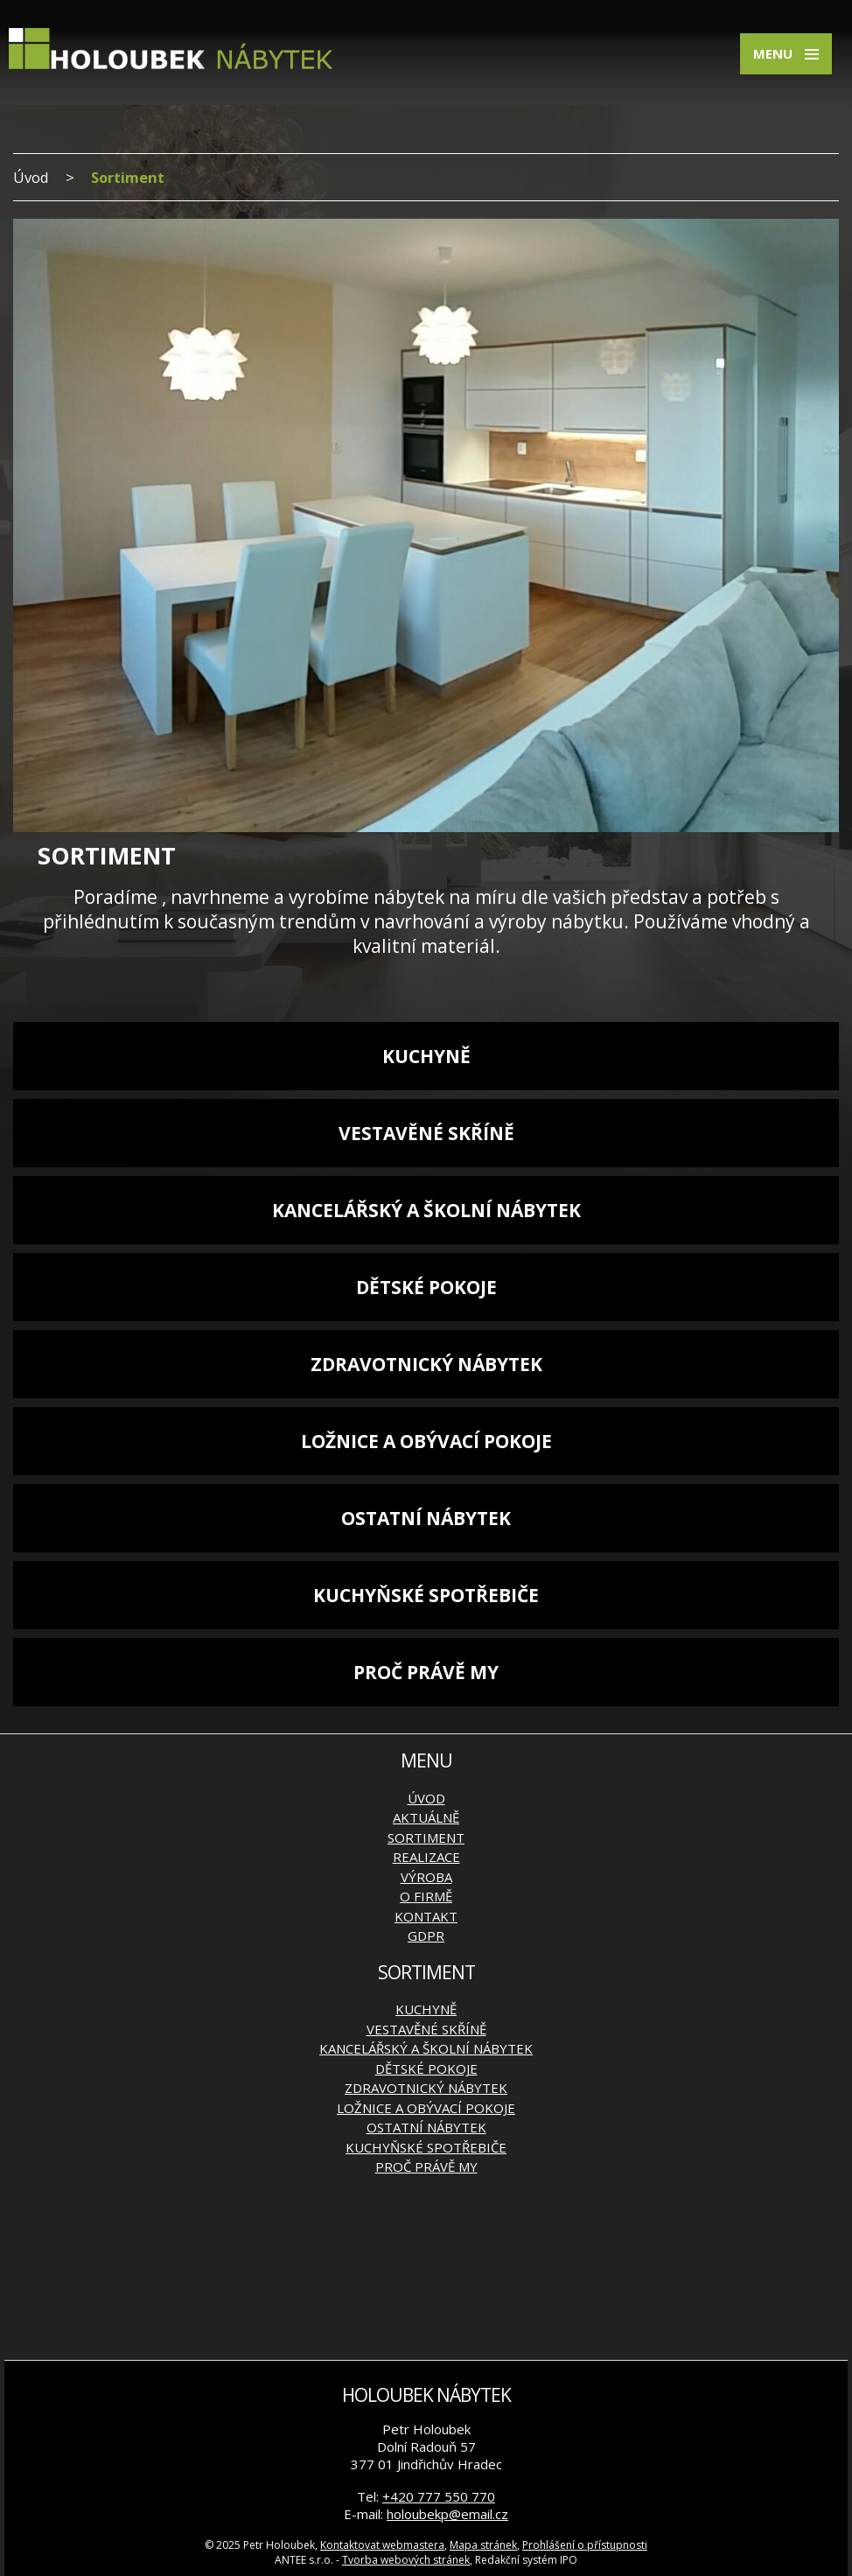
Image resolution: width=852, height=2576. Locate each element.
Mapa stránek (483, 2545)
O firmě (426, 1896)
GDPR (426, 1935)
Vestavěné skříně (426, 1133)
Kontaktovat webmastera (382, 2545)
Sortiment (426, 1837)
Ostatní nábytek (426, 1518)
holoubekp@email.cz (447, 2514)
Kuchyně (426, 1056)
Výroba (426, 1877)
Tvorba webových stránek (406, 2559)
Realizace (426, 1857)
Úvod (31, 177)
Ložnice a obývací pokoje (426, 1441)
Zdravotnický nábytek (426, 1364)
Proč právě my (426, 1672)
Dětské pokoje (426, 1287)
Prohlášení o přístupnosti (584, 2545)
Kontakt (426, 1916)
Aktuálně (426, 1817)
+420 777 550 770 (438, 2496)
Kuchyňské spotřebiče (426, 1595)
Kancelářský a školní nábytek (426, 1210)
